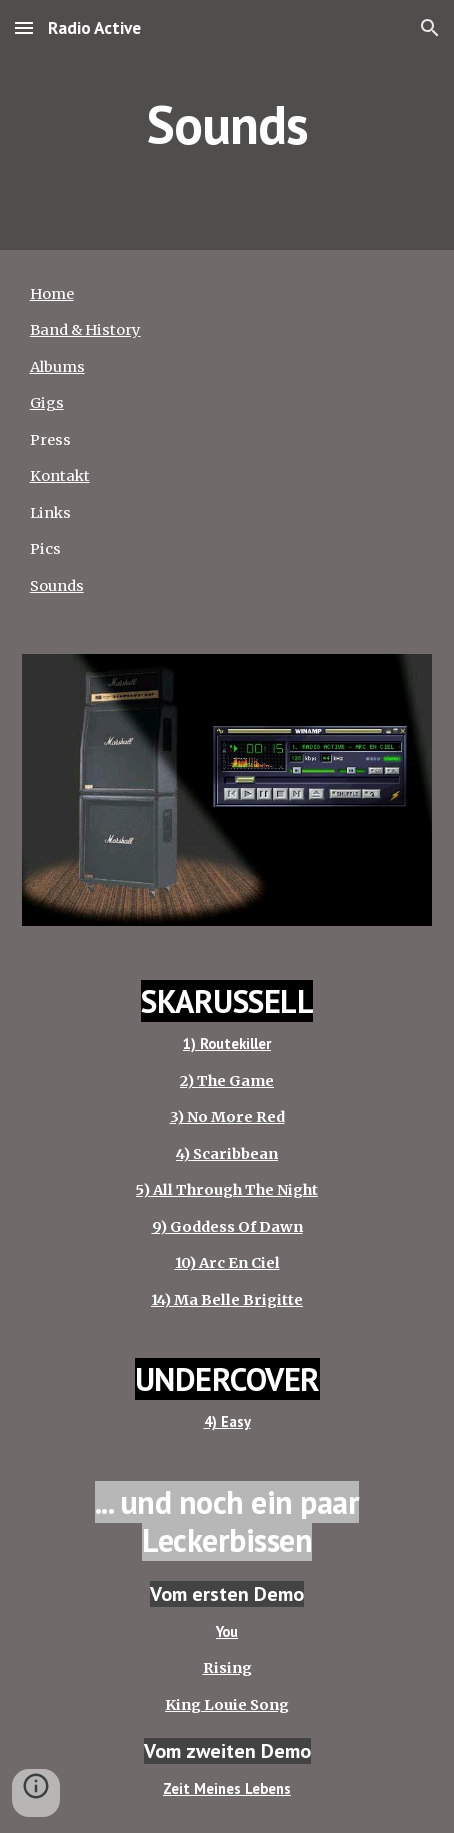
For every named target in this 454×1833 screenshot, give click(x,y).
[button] (24, 27)
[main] (227, 124)
